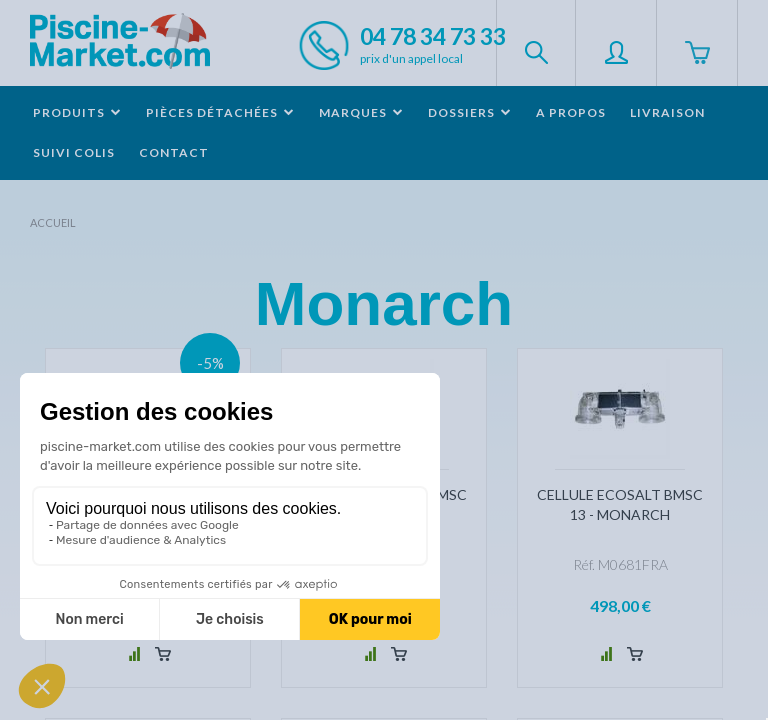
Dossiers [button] (470, 112)
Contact (174, 152)
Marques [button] (361, 112)
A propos (571, 112)
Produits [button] (77, 112)
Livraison (667, 112)
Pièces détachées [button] (220, 112)
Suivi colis (74, 152)
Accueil (53, 222)
